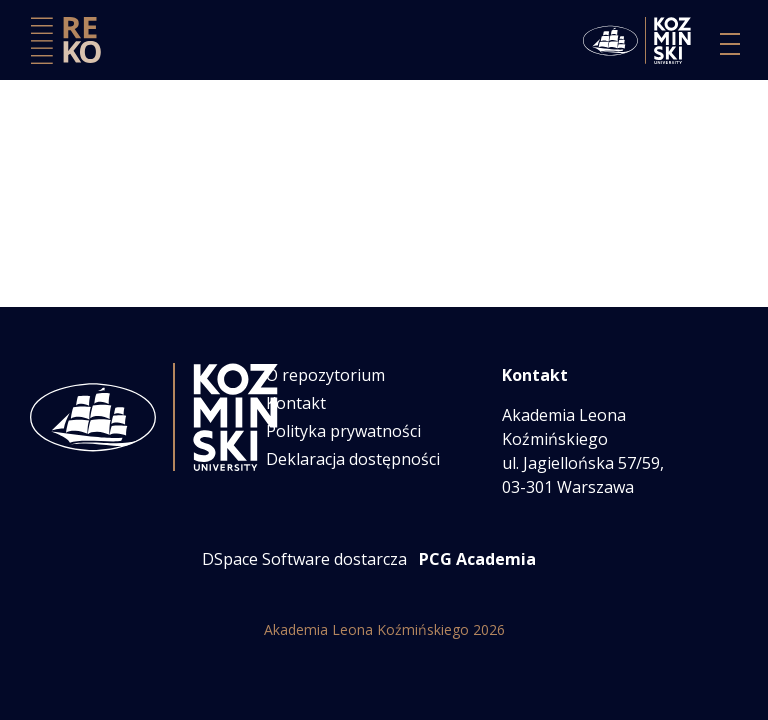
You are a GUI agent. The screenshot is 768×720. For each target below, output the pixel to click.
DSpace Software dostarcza (304, 559)
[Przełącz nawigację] (730, 44)
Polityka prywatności (343, 431)
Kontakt (296, 403)
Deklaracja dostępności (353, 459)
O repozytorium (325, 375)
